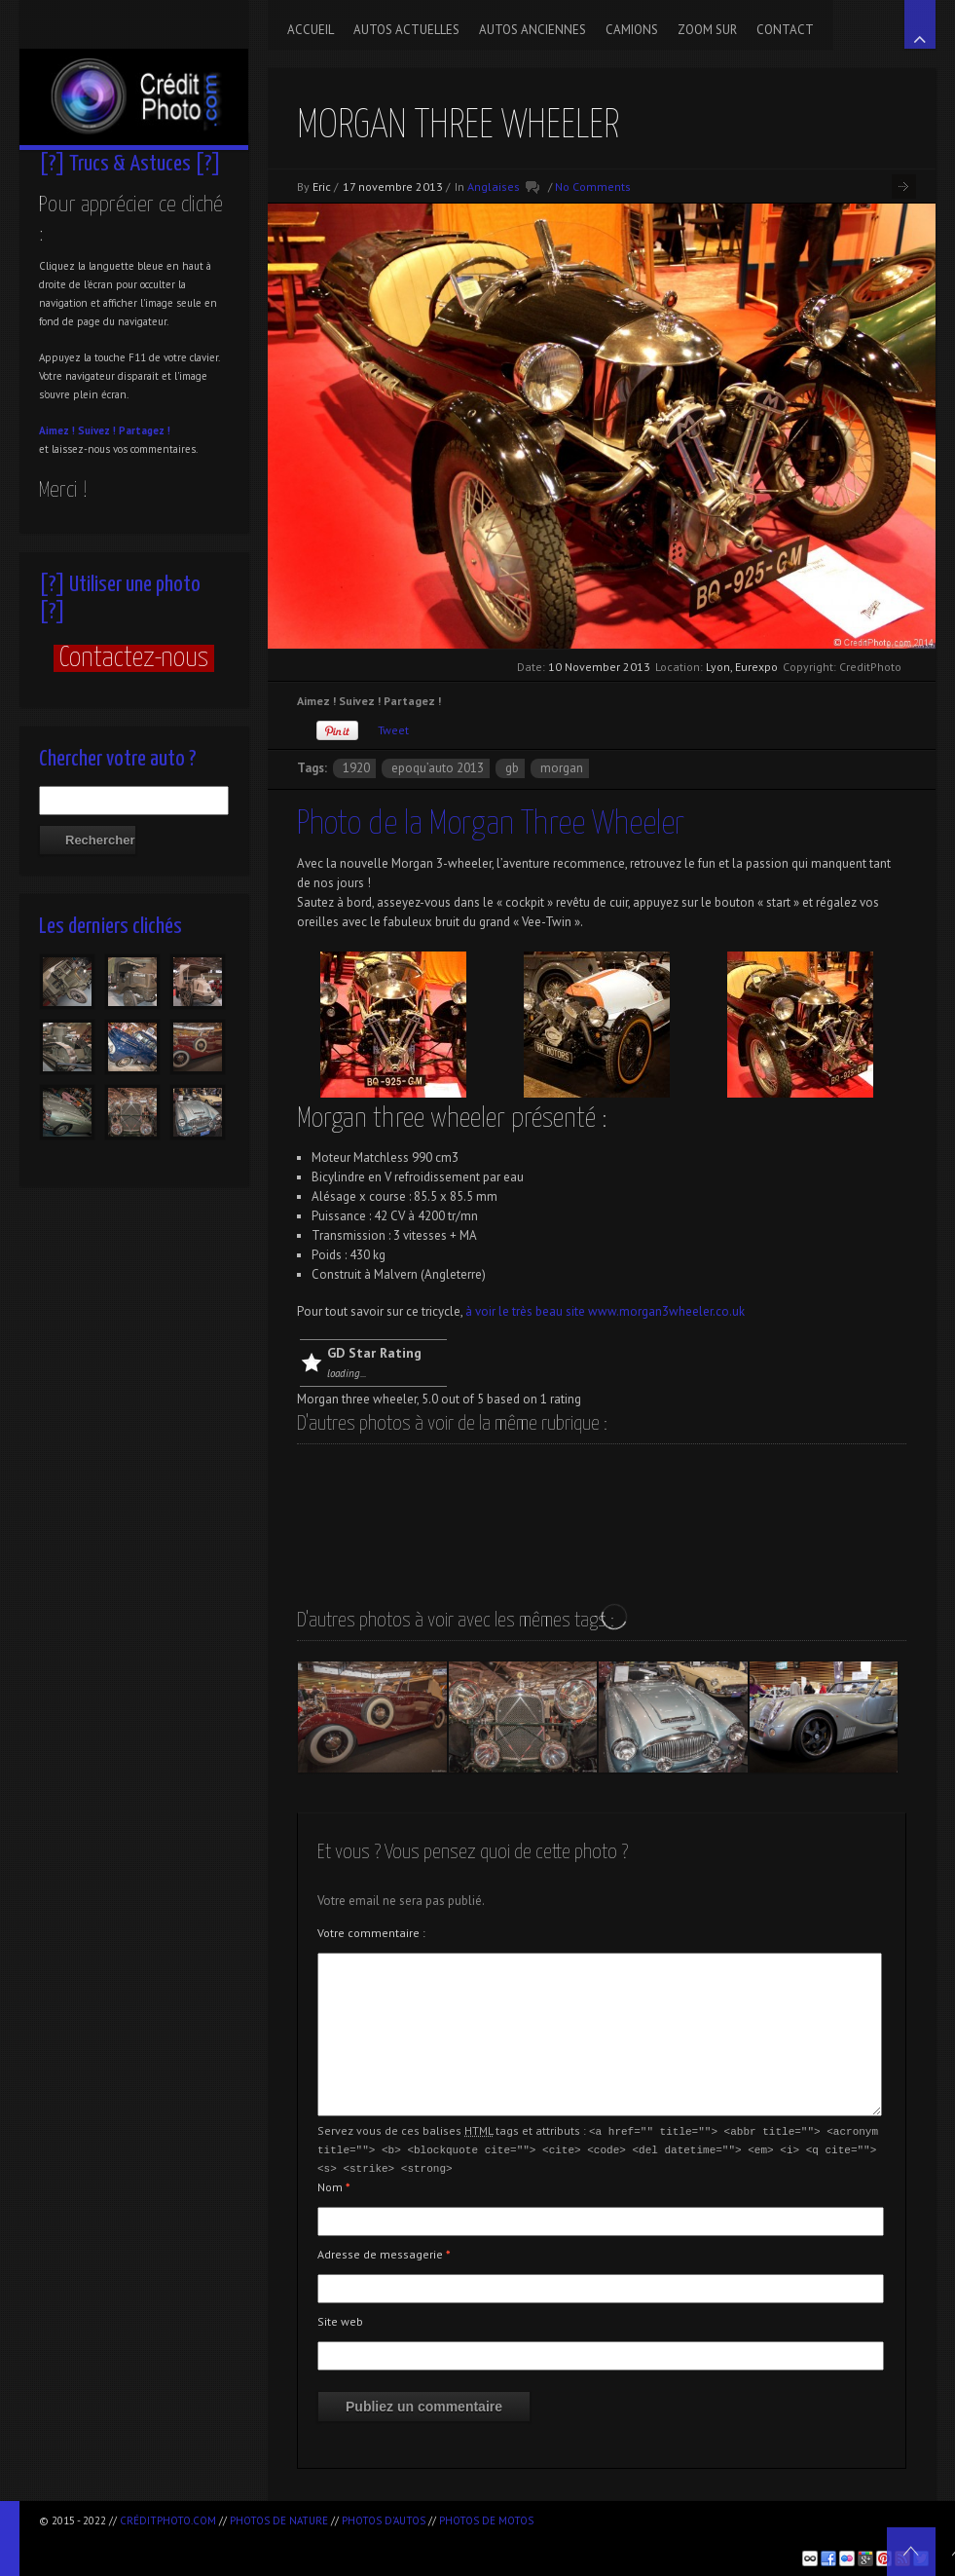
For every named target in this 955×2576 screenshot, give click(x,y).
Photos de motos (486, 2520)
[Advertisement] (267, 2537)
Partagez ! (144, 430)
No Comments (593, 186)
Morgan (561, 768)
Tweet (393, 730)
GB (512, 768)
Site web (340, 2318)
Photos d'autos (383, 2520)
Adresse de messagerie (384, 2251)
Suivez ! (97, 430)
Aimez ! (57, 430)
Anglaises (493, 186)
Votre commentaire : (371, 1932)
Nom (333, 2184)
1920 (356, 768)
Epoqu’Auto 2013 (437, 768)
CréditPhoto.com (168, 2520)
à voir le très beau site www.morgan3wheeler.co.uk (603, 1311)
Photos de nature (279, 2520)
